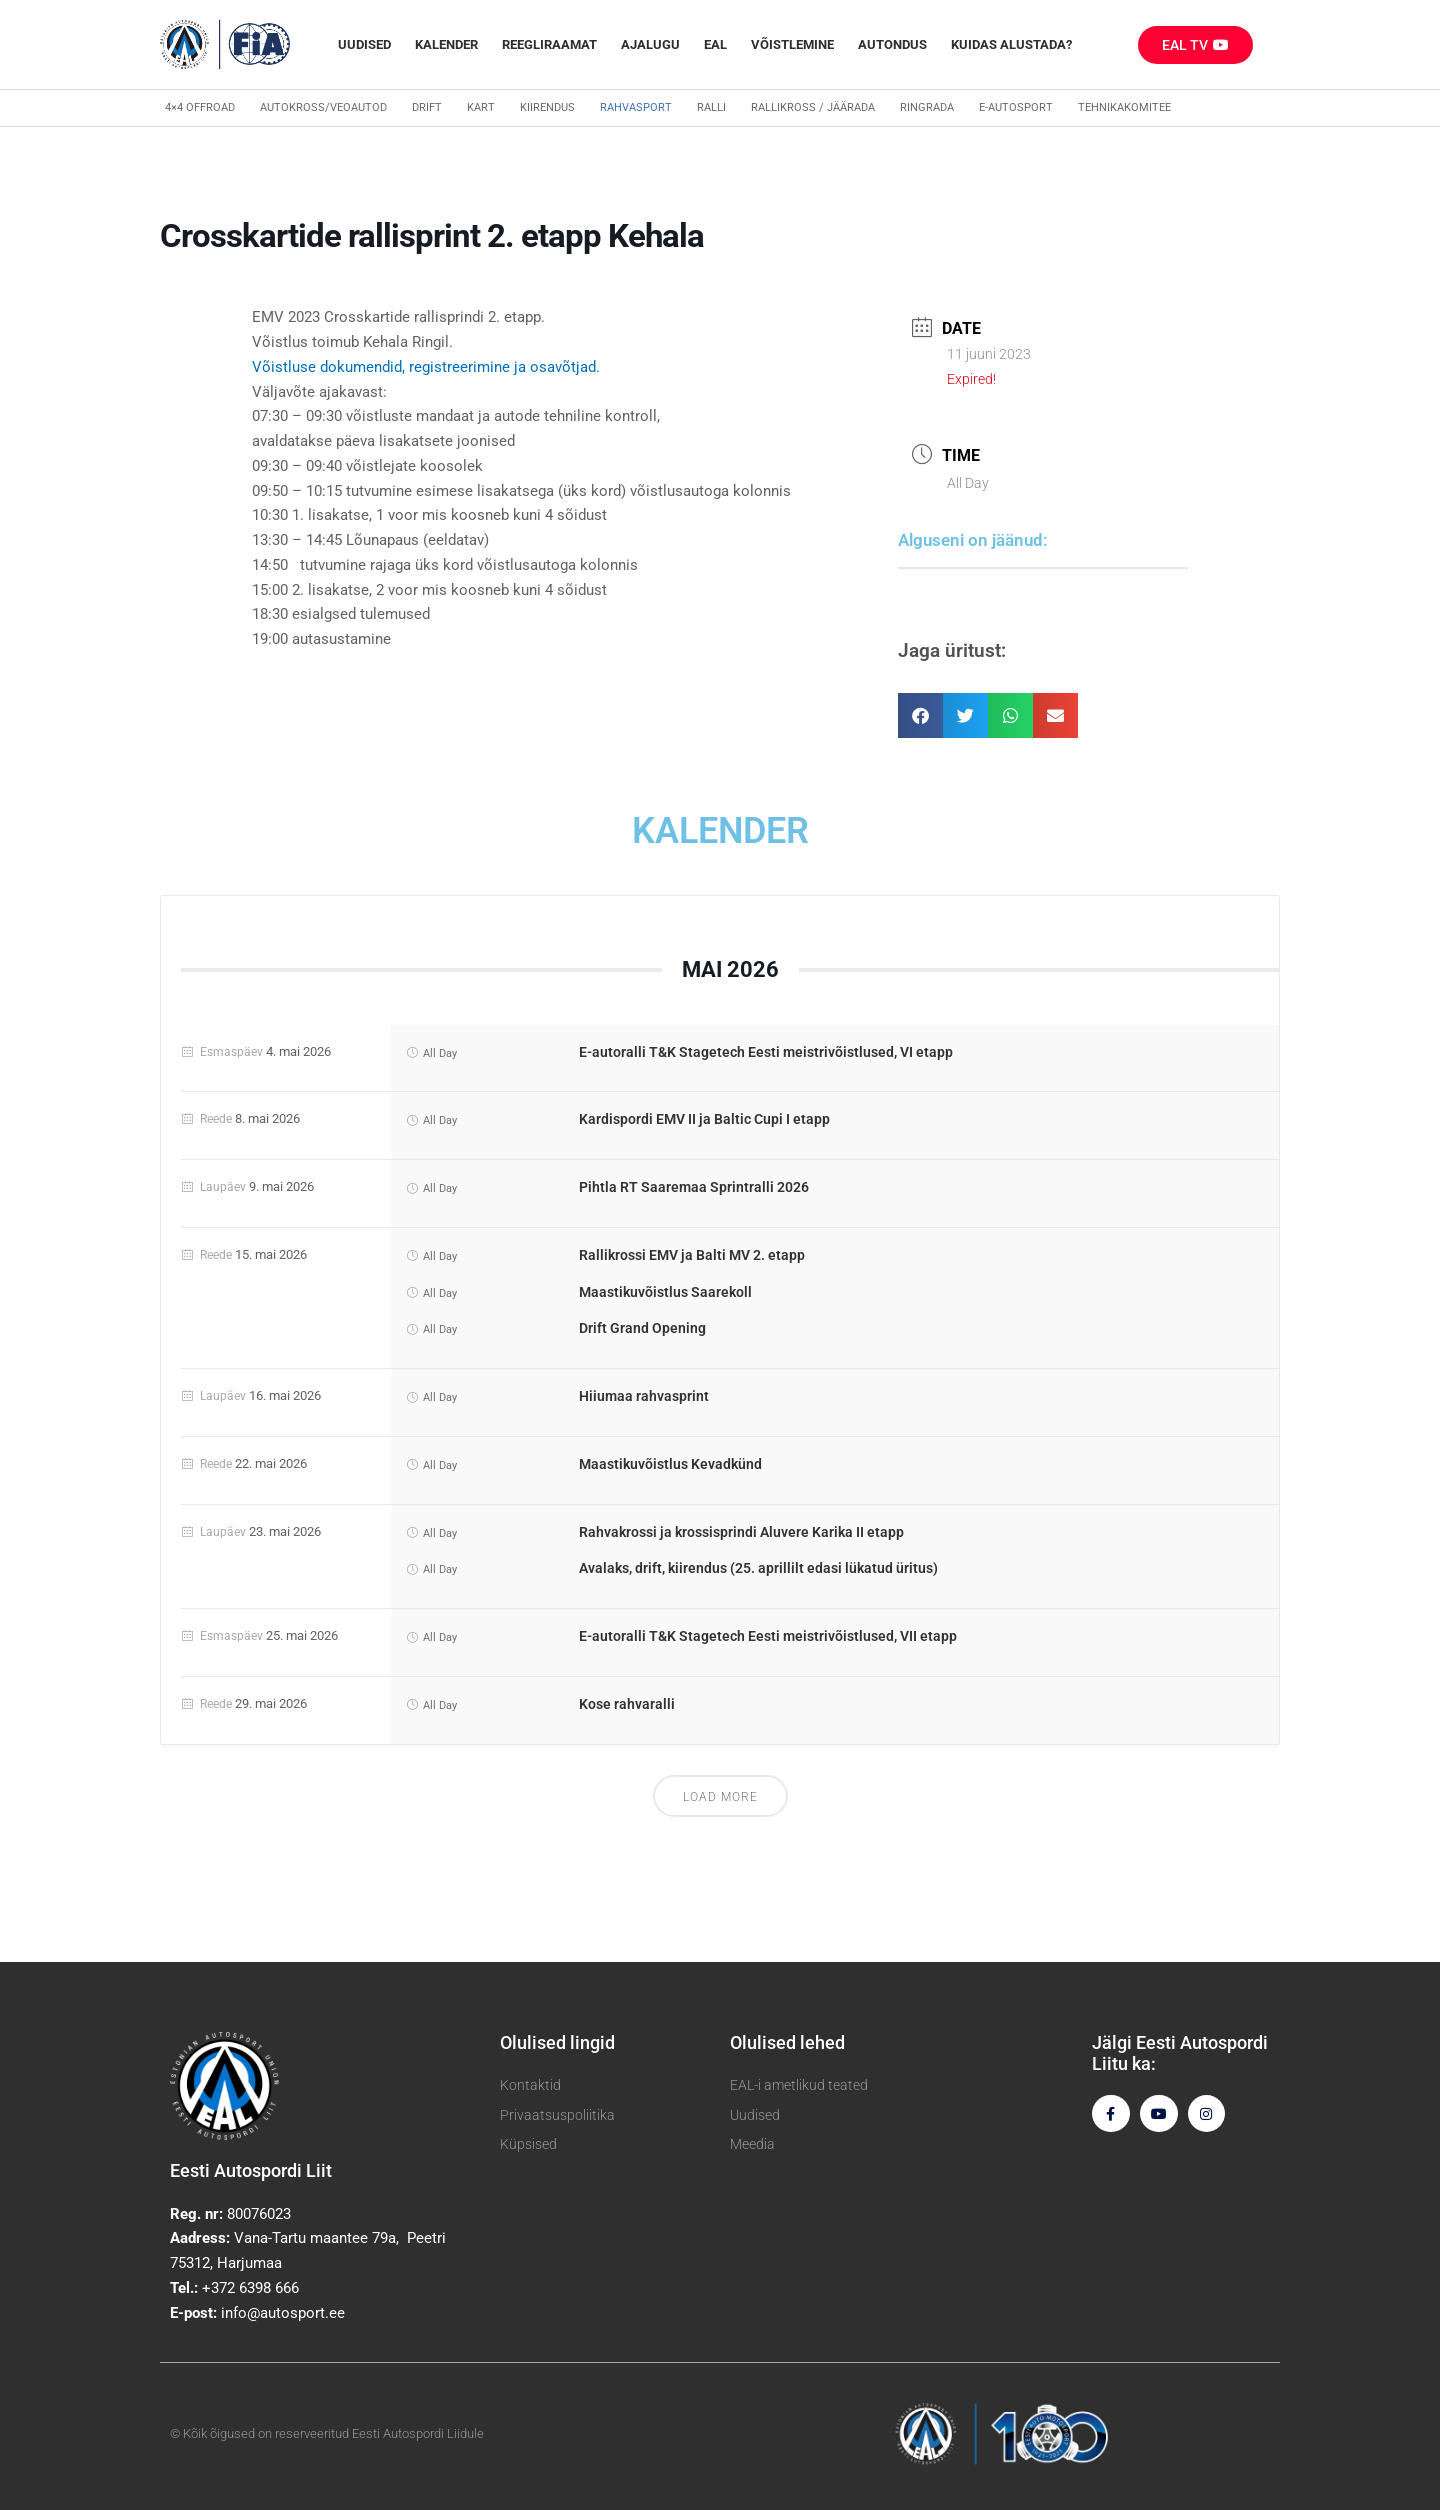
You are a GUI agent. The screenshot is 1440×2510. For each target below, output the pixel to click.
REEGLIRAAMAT (549, 44)
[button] (920, 715)
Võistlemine (792, 44)
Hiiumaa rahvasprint (644, 1396)
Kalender (446, 44)
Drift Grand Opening (642, 1328)
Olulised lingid (557, 2042)
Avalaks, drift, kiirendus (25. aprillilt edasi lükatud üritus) (758, 1568)
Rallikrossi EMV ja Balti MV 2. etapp (692, 1255)
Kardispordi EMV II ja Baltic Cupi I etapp (704, 1119)
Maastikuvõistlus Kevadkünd (670, 1464)
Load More (720, 1797)
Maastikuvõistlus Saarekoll (665, 1292)
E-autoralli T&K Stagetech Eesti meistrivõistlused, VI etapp (766, 1052)
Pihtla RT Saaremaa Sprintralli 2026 (694, 1187)
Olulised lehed (787, 2042)
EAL (715, 44)
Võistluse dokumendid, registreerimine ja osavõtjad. (426, 367)
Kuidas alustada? (1011, 44)
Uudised (364, 44)
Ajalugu (650, 44)
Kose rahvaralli (627, 1704)
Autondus (892, 44)
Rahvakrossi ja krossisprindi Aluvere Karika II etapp (741, 1532)
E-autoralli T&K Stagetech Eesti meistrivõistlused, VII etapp (768, 1636)
